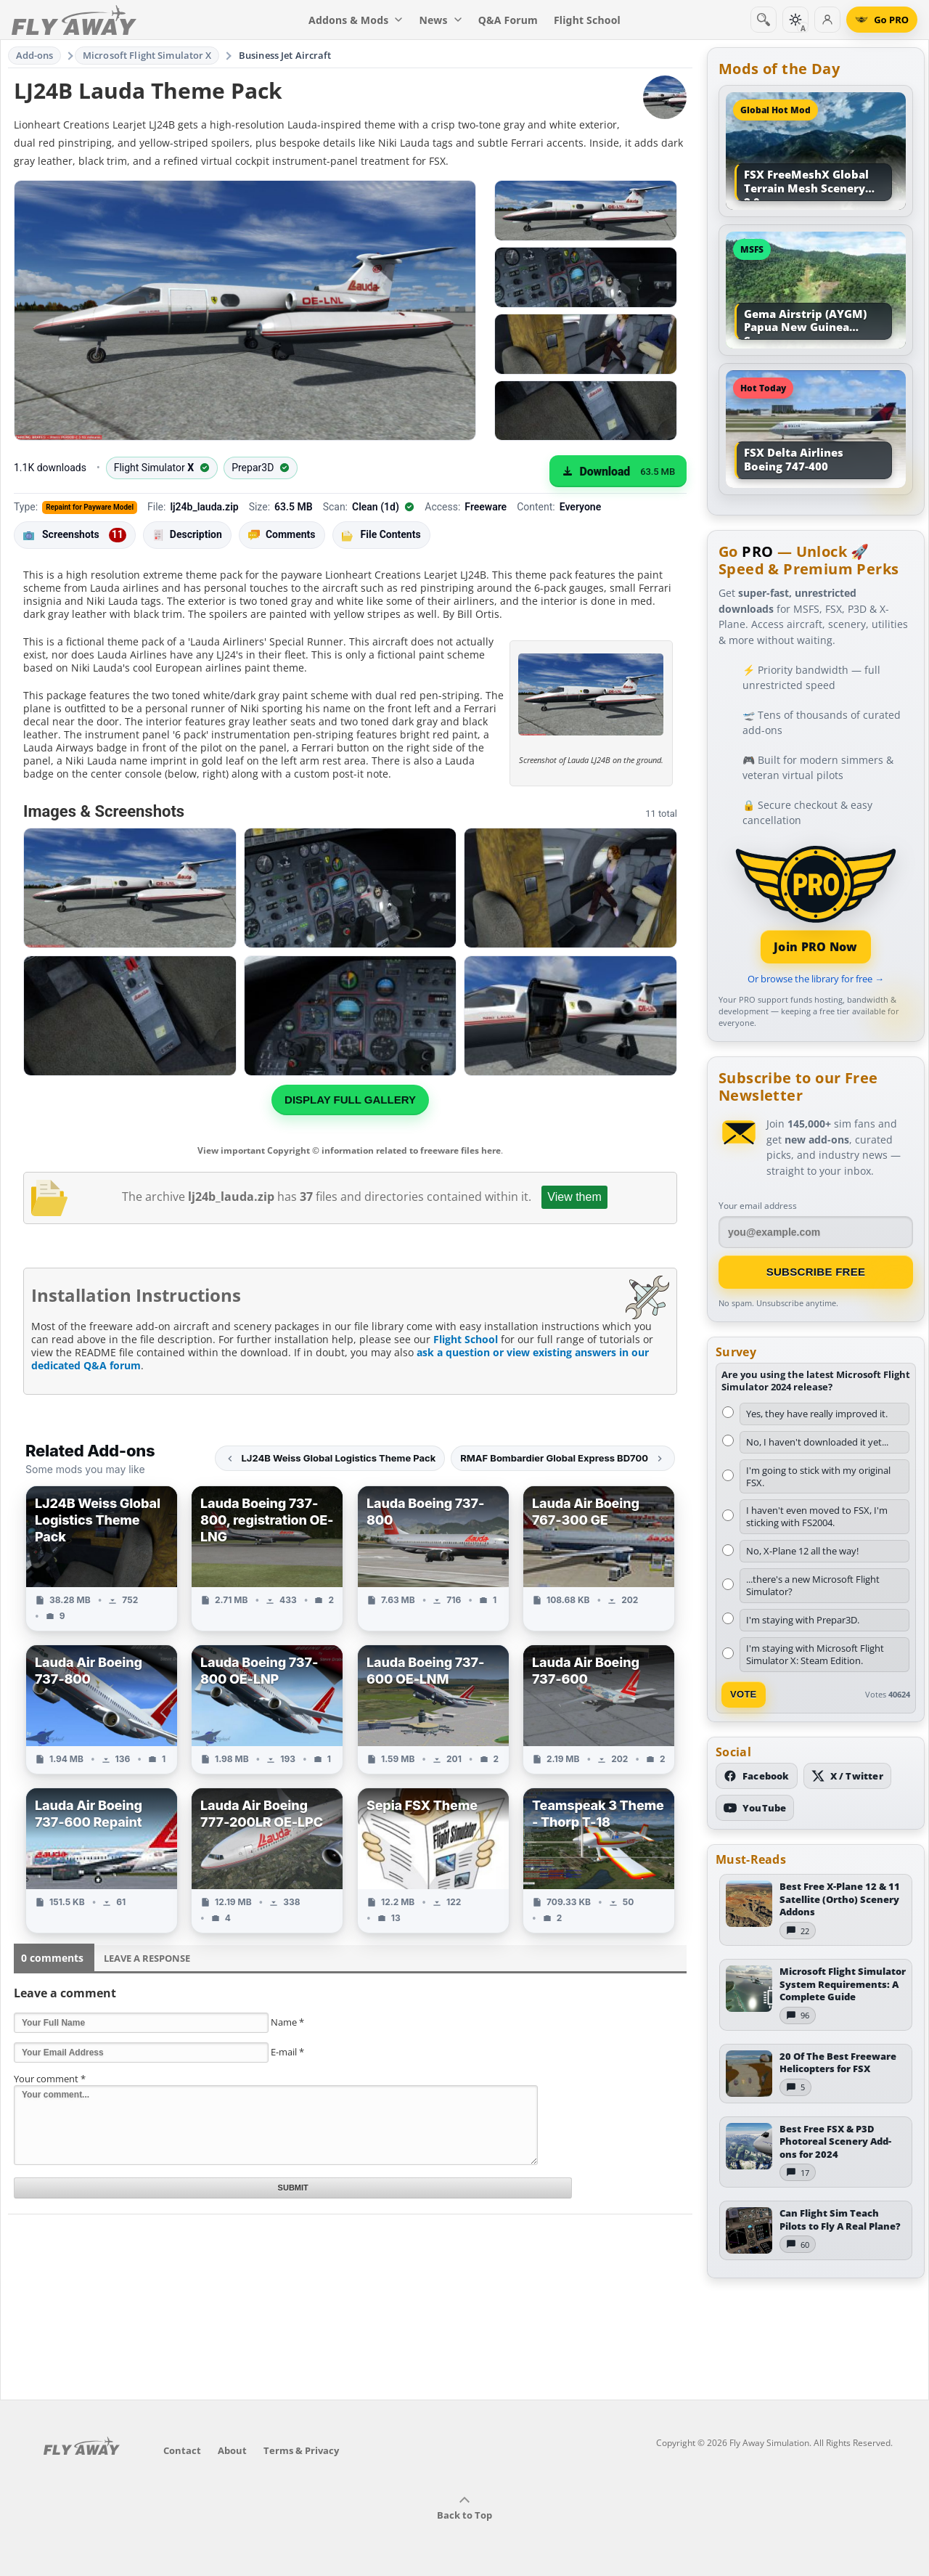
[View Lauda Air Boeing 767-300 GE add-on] (599, 1558)
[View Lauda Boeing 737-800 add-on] (433, 1558)
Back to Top (464, 2508)
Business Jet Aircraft (285, 55)
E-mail (287, 2051)
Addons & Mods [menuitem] (355, 20)
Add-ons (35, 55)
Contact (182, 2450)
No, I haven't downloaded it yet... (817, 1441)
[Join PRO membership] (816, 902)
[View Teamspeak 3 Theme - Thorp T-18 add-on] (599, 1860)
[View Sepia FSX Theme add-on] (433, 1860)
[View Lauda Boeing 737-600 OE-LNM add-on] (433, 1709)
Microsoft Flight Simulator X (147, 55)
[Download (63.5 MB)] (618, 471)
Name (287, 2022)
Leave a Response (147, 1958)
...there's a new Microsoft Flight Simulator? (813, 1585)
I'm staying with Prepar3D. (802, 1619)
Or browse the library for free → (816, 978)
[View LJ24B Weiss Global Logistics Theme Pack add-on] (101, 1558)
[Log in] (827, 20)
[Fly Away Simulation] (74, 20)
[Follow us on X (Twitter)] (847, 1776)
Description (187, 535)
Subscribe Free (816, 1271)
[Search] (763, 20)
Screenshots (74, 535)
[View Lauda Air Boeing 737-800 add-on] (101, 1709)
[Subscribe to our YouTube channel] (755, 1808)
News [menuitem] (441, 20)
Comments (282, 535)
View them (574, 1197)
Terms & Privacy (301, 2450)
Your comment (50, 2078)
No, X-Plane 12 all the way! (802, 1550)
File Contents (381, 534)
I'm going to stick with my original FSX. (818, 1476)
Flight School (465, 1339)
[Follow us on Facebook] (757, 1776)
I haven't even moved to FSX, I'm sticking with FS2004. (817, 1516)
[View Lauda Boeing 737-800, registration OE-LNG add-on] (267, 1558)
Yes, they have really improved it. (817, 1413)
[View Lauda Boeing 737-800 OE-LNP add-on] (267, 1709)
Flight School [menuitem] (587, 20)
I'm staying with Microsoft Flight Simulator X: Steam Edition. (815, 1654)
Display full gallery (350, 1099)
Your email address (758, 1205)
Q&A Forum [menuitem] (508, 20)
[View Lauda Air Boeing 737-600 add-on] (599, 1709)
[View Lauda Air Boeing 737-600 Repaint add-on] (101, 1860)
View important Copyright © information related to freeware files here (349, 1150)
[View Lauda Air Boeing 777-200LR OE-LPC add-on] (267, 1860)
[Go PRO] (881, 20)
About (232, 2450)
